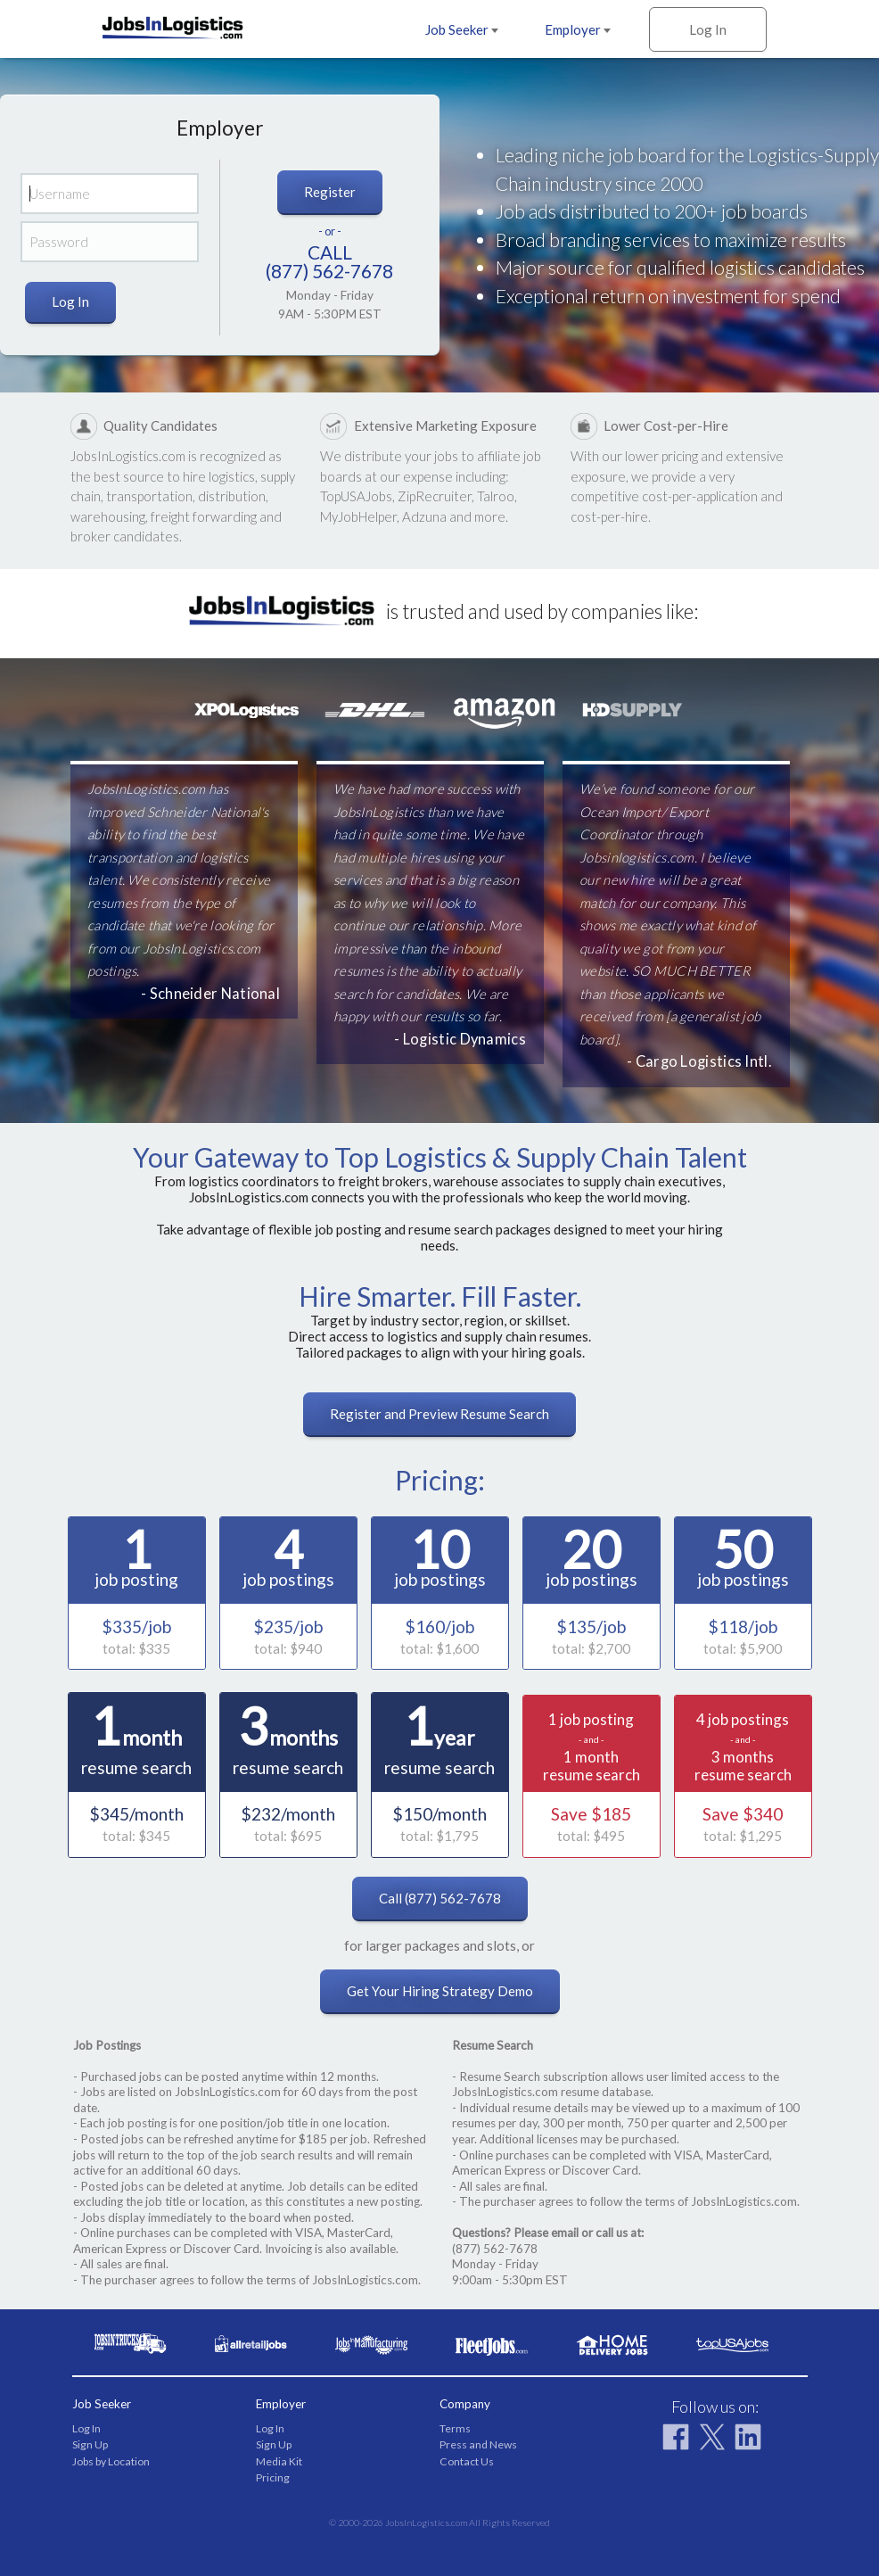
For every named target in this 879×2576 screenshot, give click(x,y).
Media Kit (279, 2461)
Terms (455, 2428)
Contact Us (467, 2461)
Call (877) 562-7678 (440, 1898)
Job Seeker (461, 29)
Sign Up (90, 2444)
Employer (578, 29)
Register (330, 192)
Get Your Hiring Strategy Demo (440, 1991)
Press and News (478, 2444)
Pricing (273, 2477)
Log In (708, 29)
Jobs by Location (111, 2461)
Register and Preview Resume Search (439, 1414)
